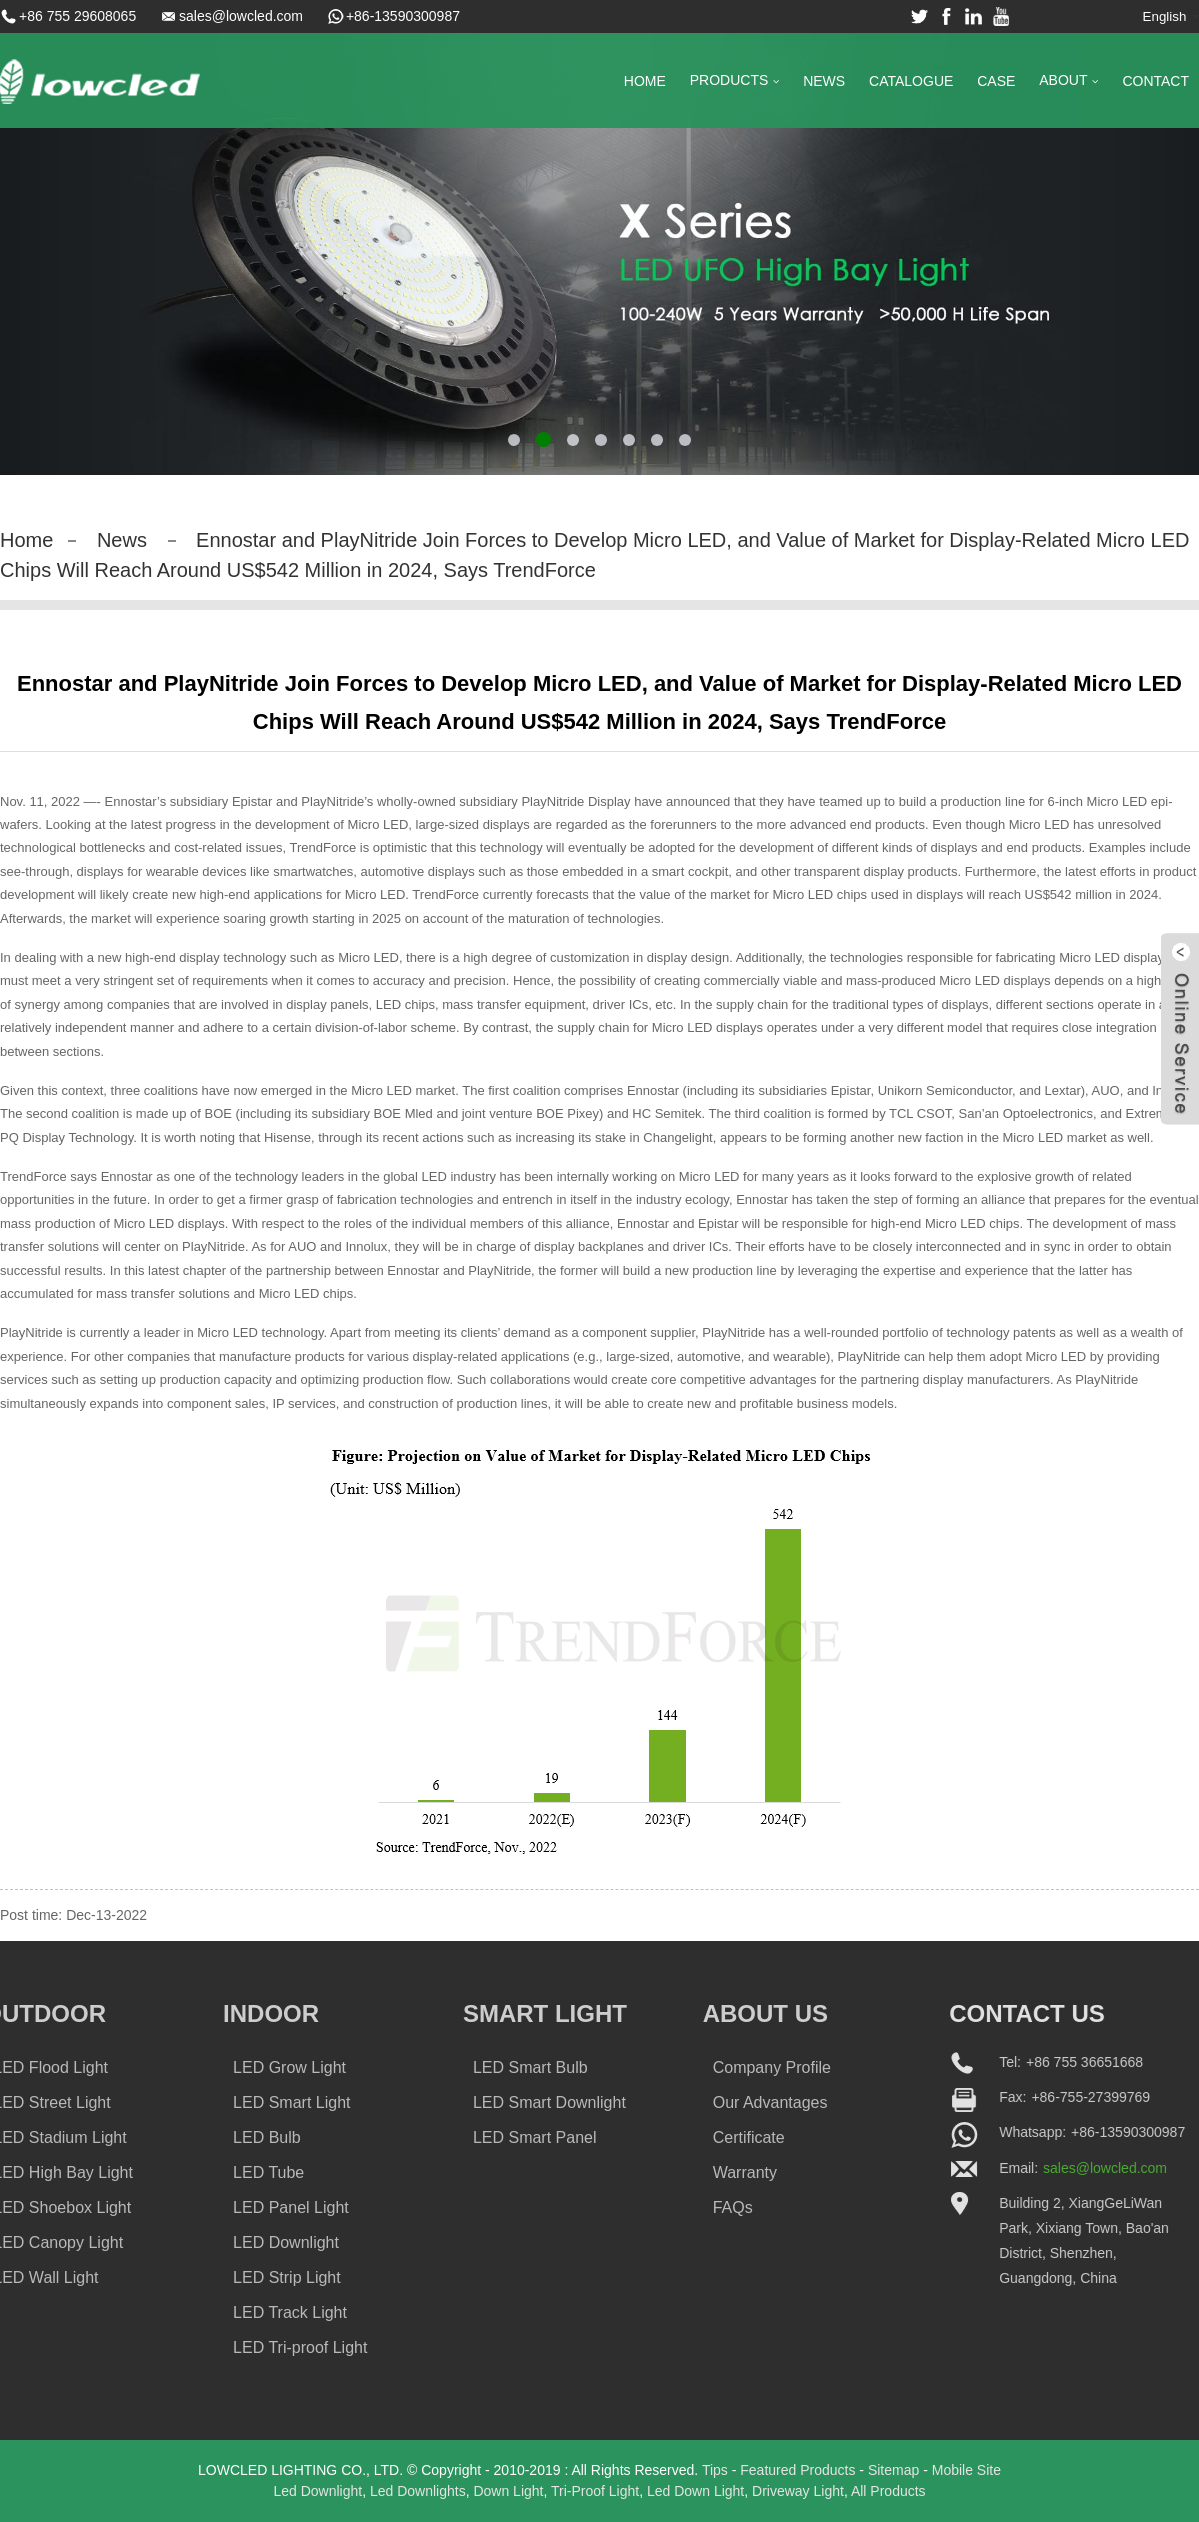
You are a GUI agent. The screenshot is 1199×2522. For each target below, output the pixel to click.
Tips (715, 2470)
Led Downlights (418, 2491)
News (824, 81)
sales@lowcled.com (241, 16)
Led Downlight (317, 2491)
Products (735, 81)
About (1068, 81)
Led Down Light (695, 2491)
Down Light (508, 2491)
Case (996, 81)
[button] (514, 440)
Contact (1155, 81)
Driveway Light (798, 2491)
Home (645, 81)
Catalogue (911, 81)
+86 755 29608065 (77, 16)
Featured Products (797, 2470)
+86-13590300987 (403, 16)
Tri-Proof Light (595, 2491)
